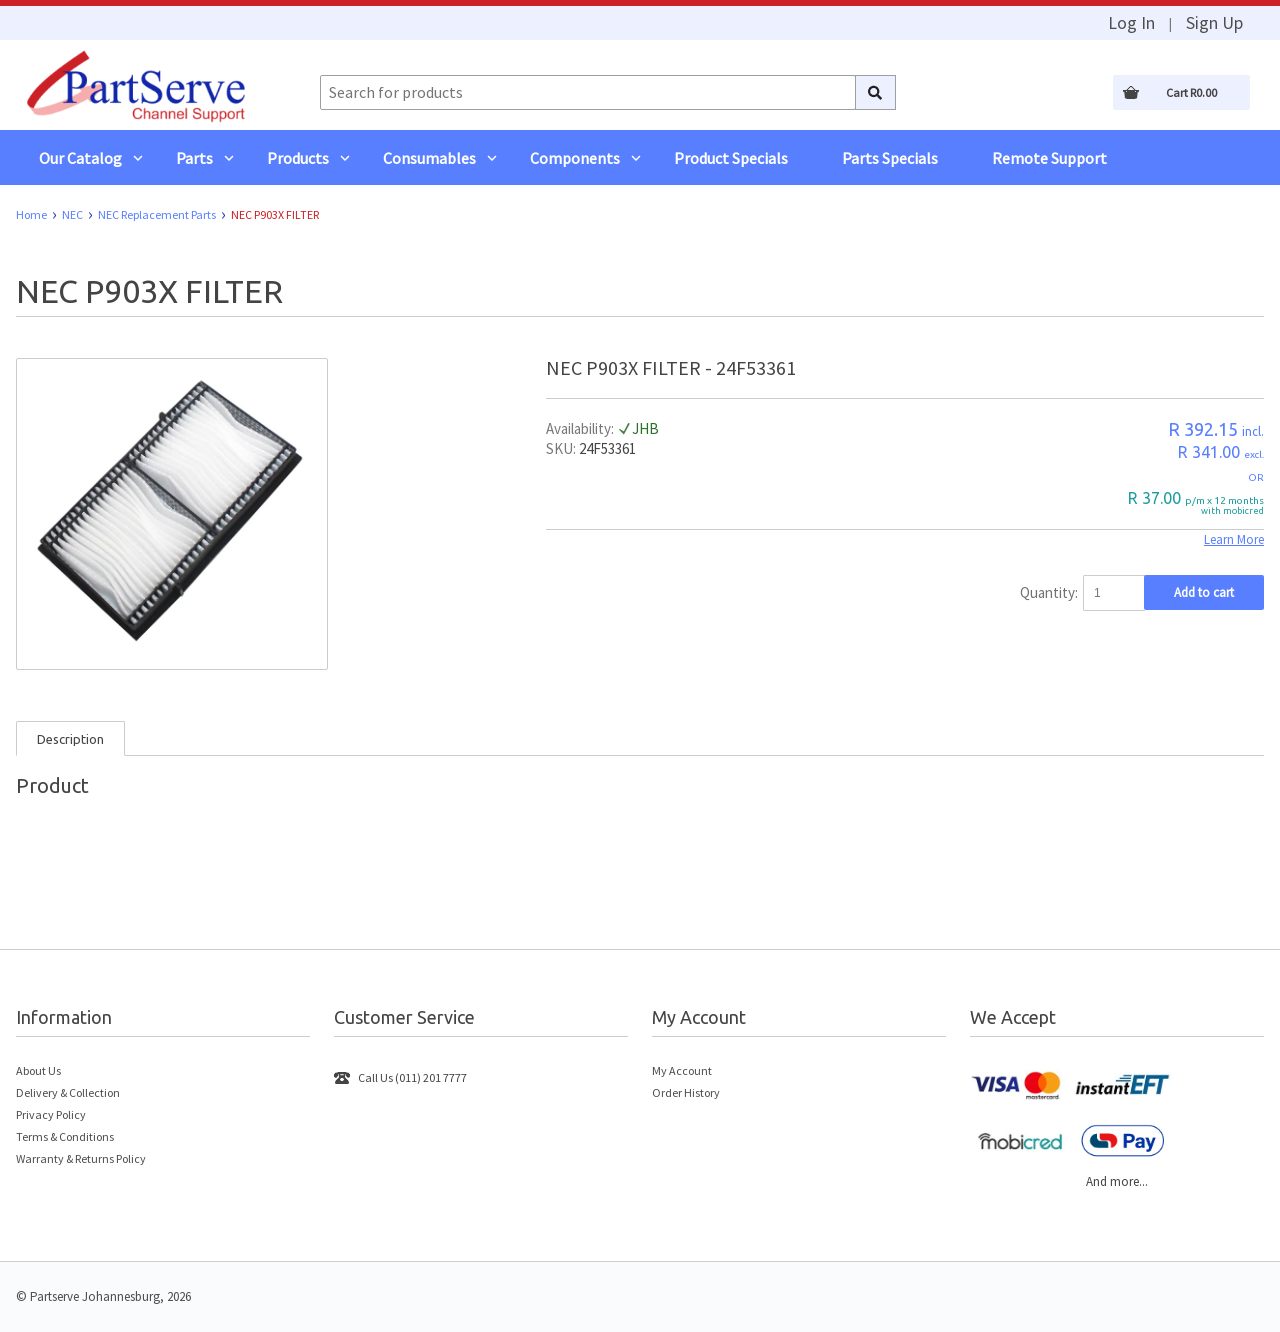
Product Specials (731, 158)
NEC (72, 214)
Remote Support (1049, 158)
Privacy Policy (51, 1114)
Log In (1131, 23)
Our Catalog (80, 158)
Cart (1191, 92)
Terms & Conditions (65, 1136)
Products (298, 158)
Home (31, 214)
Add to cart (1204, 592)
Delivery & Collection (68, 1092)
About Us (38, 1070)
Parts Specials (890, 158)
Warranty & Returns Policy (81, 1158)
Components (575, 158)
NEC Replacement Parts (157, 214)
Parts (194, 158)
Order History (686, 1092)
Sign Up (1214, 23)
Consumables (429, 158)
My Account (682, 1070)
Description (70, 739)
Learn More (1234, 539)
